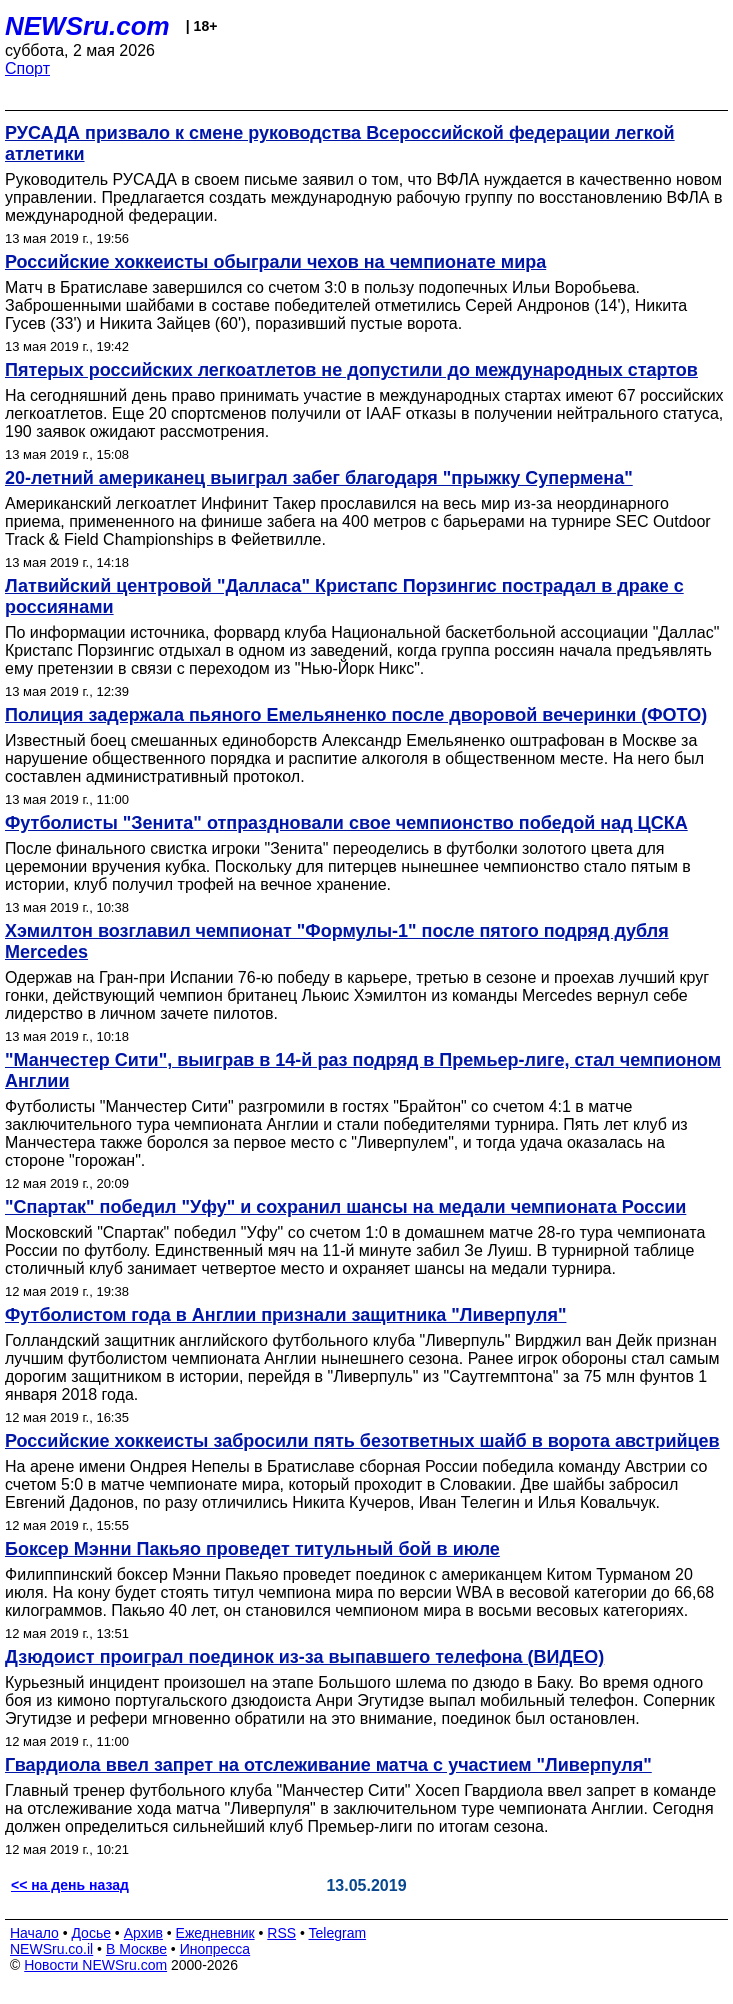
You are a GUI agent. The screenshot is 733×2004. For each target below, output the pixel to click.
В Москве (136, 1949)
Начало (34, 1933)
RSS (281, 1933)
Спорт (27, 68)
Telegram (338, 1933)
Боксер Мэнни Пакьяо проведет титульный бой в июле (252, 1549)
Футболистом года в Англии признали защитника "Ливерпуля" (285, 1315)
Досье (91, 1933)
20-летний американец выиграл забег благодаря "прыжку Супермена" (319, 478)
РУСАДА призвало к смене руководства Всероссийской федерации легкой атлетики (340, 143)
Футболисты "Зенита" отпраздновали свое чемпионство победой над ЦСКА (346, 823)
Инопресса (215, 1949)
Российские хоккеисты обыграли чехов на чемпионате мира (275, 262)
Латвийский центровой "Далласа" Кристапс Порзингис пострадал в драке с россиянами (344, 596)
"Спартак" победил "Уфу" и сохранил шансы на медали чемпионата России (345, 1207)
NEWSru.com (87, 26)
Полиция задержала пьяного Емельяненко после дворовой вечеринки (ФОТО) (356, 715)
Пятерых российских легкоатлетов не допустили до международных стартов (351, 370)
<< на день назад (70, 1885)
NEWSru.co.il (51, 1949)
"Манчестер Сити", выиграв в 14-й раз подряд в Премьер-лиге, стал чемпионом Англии (363, 1070)
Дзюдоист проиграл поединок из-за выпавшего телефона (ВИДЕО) (304, 1657)
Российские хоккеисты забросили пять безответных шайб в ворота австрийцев (362, 1441)
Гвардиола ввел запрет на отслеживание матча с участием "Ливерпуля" (328, 1765)
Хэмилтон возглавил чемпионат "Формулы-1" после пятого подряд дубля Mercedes (337, 941)
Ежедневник (215, 1933)
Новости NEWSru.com (95, 1965)
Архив (143, 1933)
